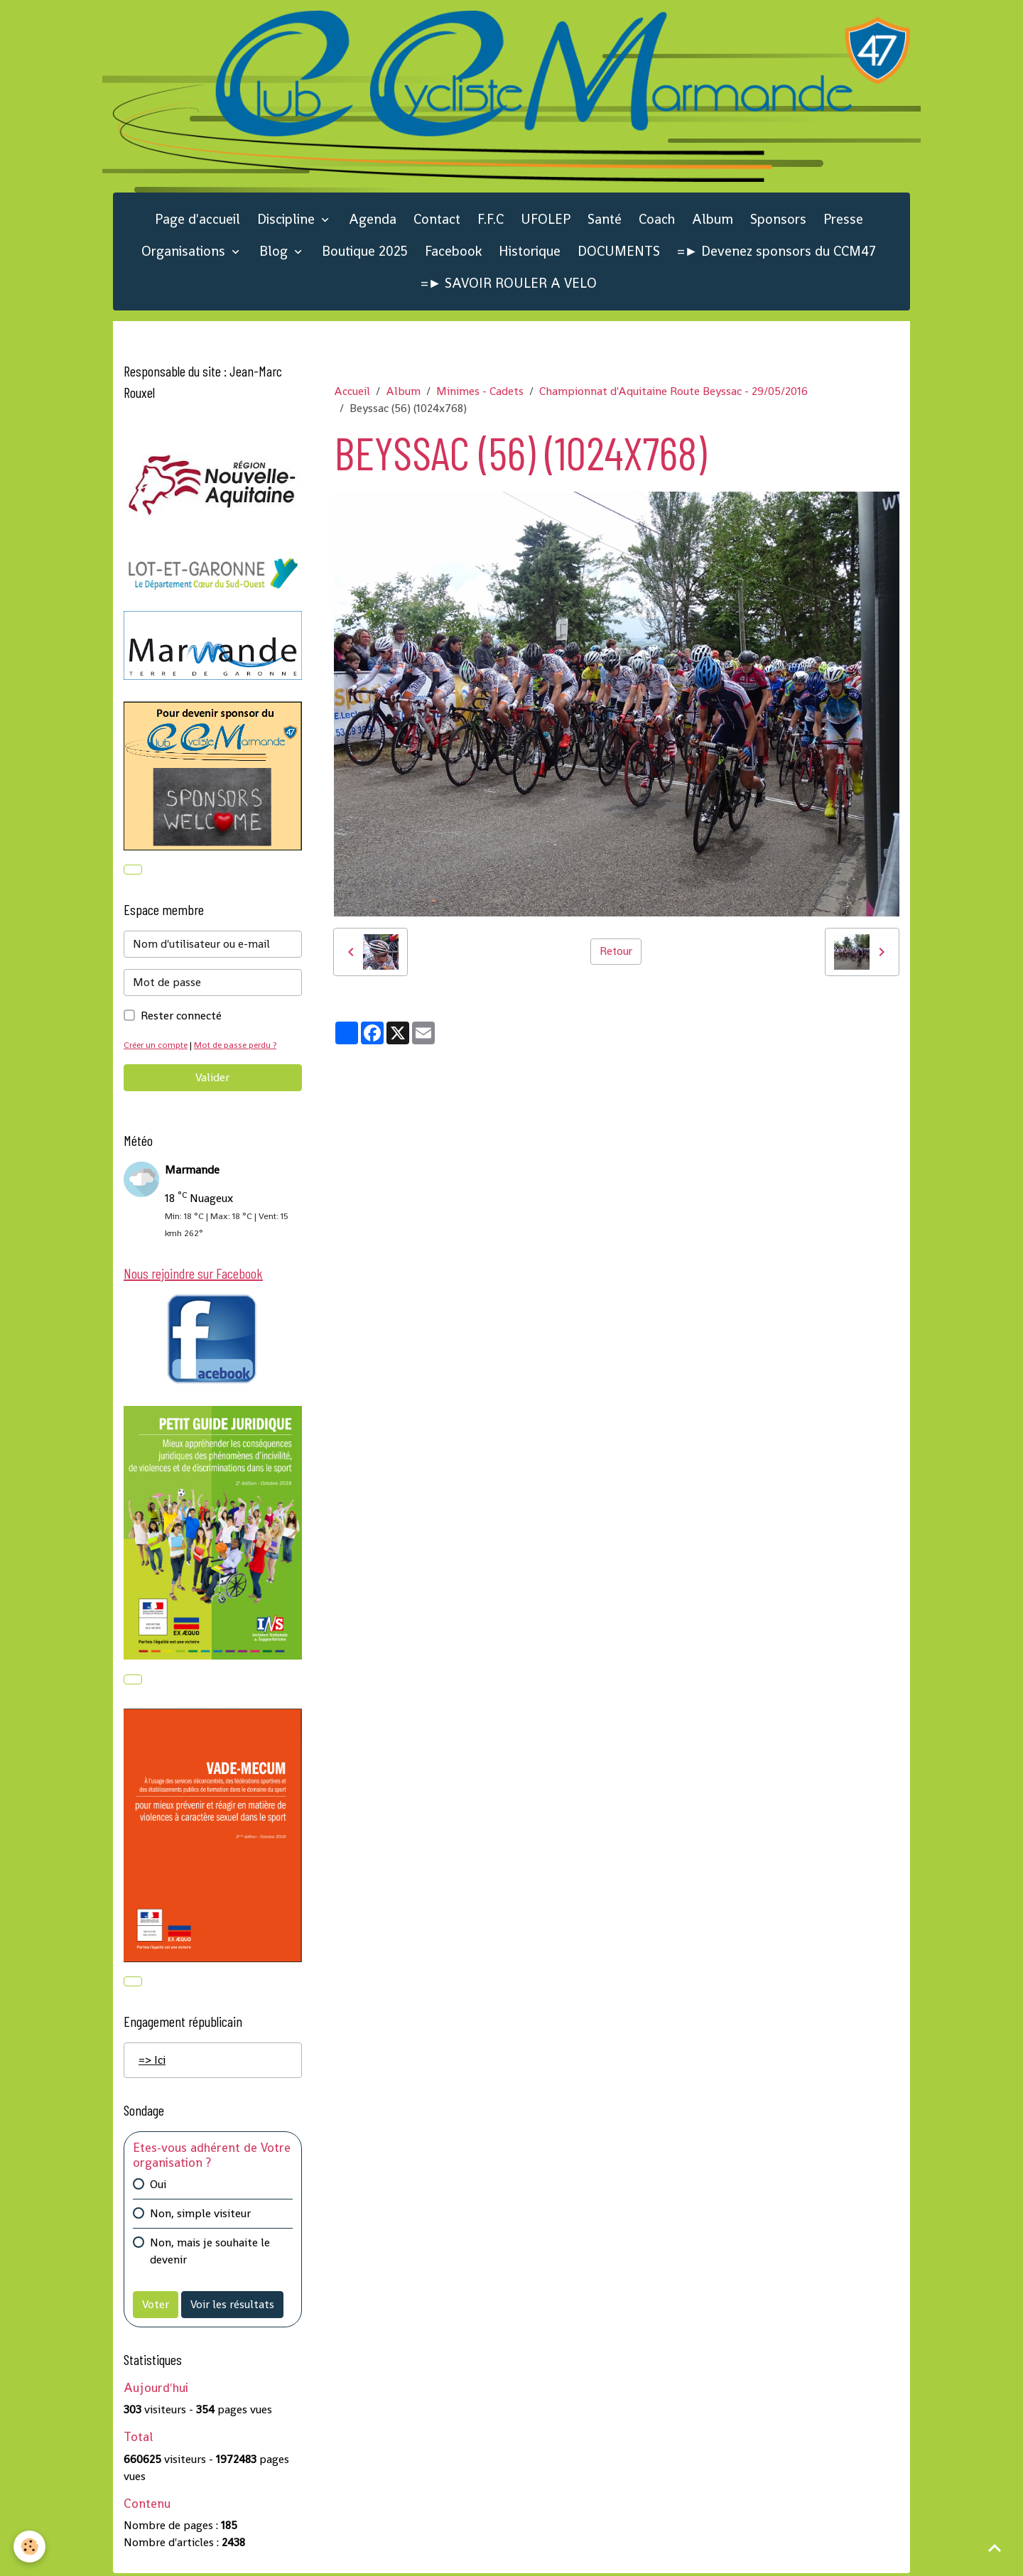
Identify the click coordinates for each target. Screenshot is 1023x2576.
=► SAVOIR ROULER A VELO (509, 284)
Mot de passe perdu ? (240, 1047)
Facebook (453, 252)
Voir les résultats (232, 2307)
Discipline (287, 220)
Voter (155, 2307)
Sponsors (778, 220)
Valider (212, 1079)
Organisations (185, 252)
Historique (530, 252)
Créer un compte (157, 1047)
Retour (616, 953)
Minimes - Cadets (480, 392)
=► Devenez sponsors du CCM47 (777, 252)
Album (712, 220)
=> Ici (152, 2063)
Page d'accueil (197, 220)
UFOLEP (545, 220)
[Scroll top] (994, 2547)
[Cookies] (30, 2547)
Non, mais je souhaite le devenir (210, 2255)
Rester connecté (181, 1017)
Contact (436, 220)
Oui (158, 2187)
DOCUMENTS (619, 252)
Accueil (352, 392)
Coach (657, 220)
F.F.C (490, 220)
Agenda (372, 220)
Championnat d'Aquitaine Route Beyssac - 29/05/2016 (673, 392)
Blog (275, 252)
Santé (605, 220)
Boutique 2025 (365, 252)
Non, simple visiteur (200, 2216)
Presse (843, 220)
